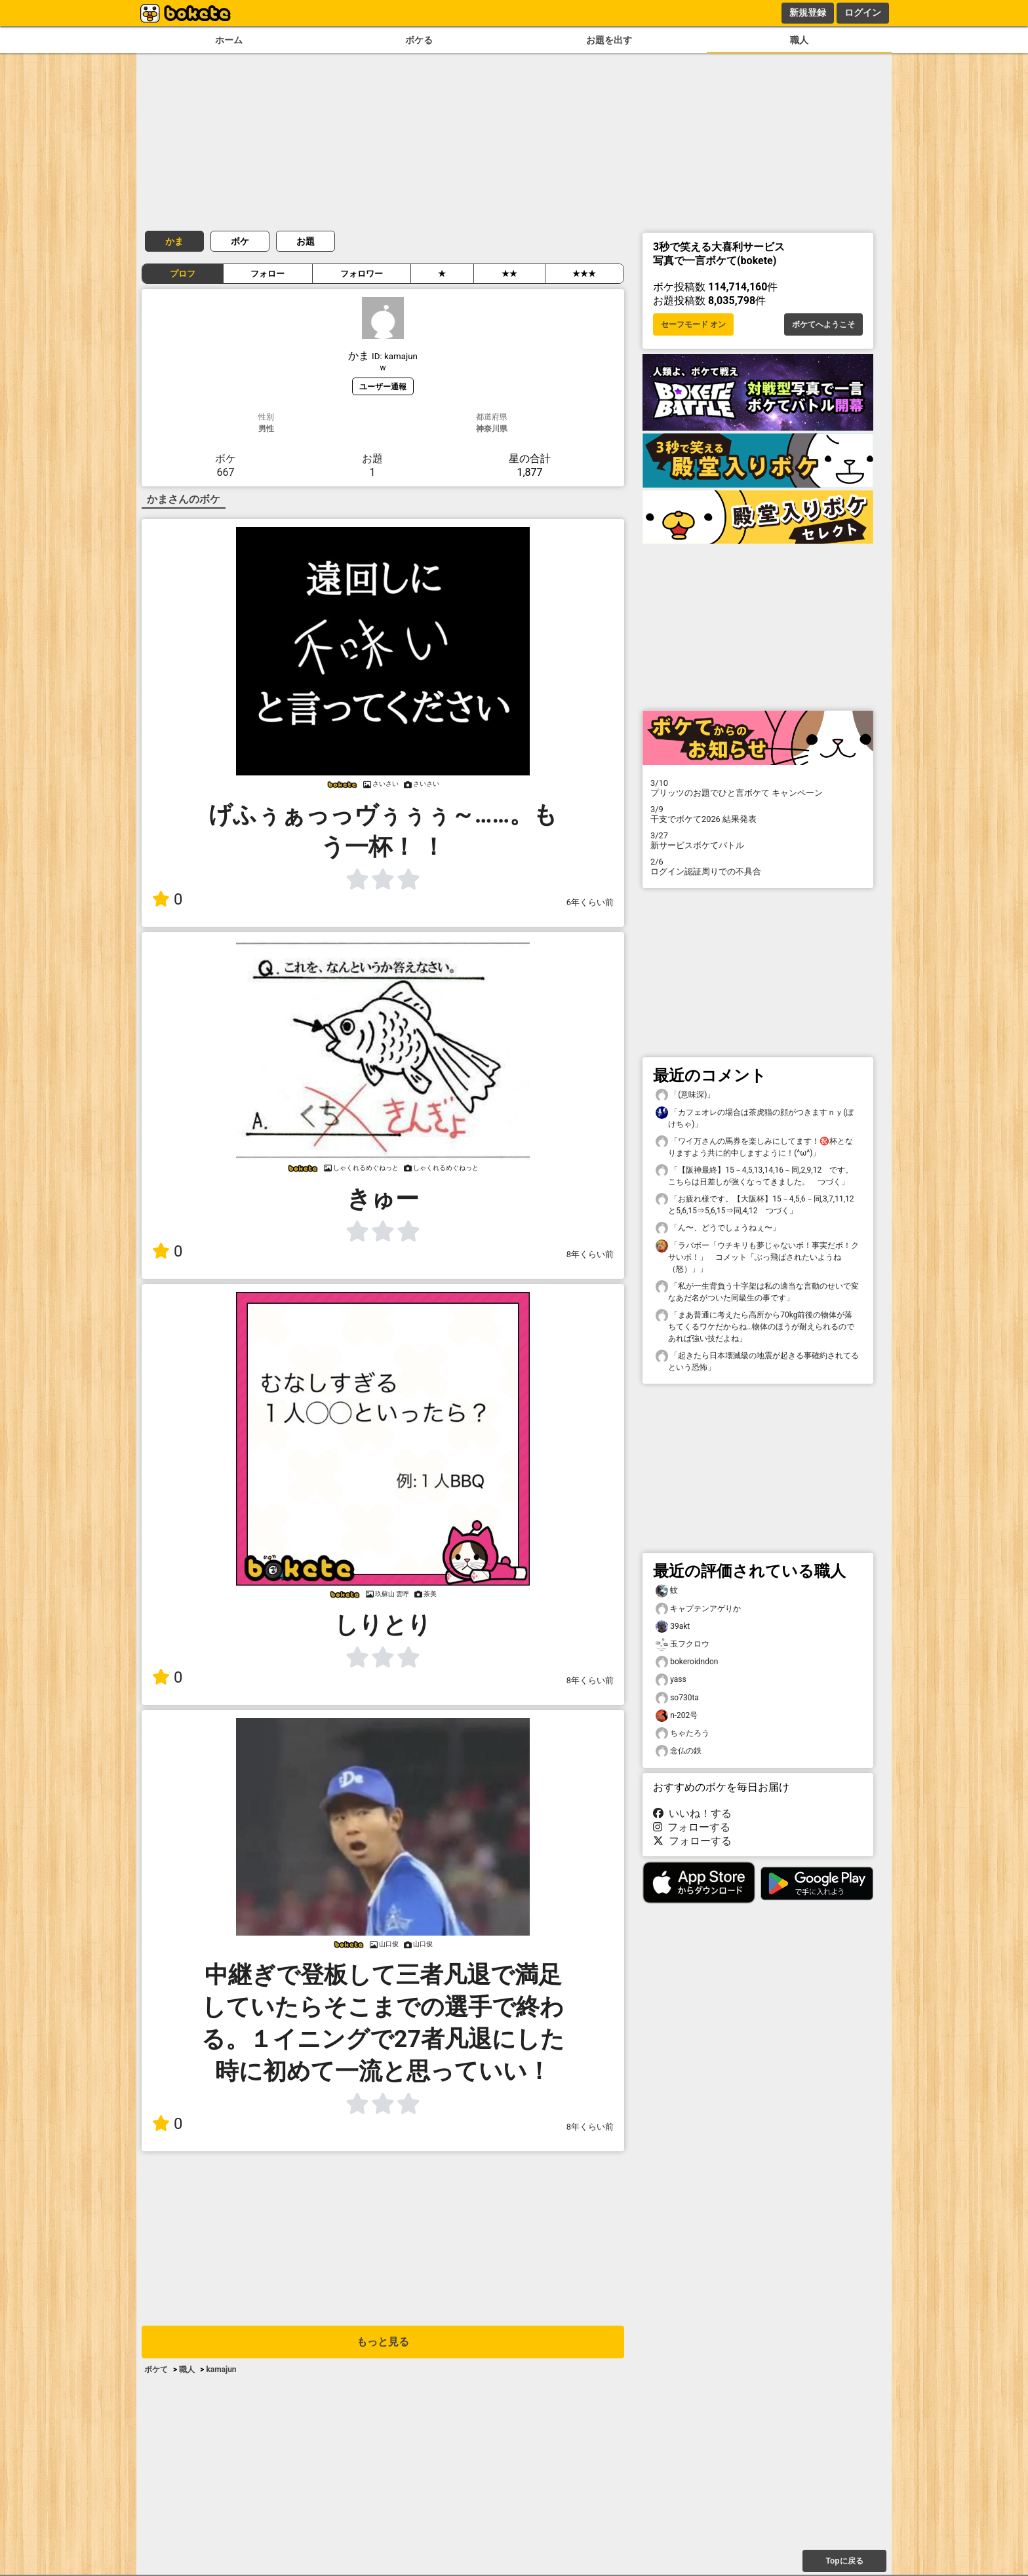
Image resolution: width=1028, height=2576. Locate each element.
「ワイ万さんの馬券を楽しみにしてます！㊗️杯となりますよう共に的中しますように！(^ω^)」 (754, 1146)
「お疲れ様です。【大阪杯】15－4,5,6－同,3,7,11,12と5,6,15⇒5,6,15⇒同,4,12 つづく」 (755, 1204)
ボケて (156, 2369)
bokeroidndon (687, 1662)
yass (671, 1679)
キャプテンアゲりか (698, 1609)
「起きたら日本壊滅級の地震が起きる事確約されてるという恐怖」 (757, 1361)
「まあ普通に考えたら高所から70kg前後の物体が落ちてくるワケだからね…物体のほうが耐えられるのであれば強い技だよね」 (755, 1326)
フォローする (691, 1827)
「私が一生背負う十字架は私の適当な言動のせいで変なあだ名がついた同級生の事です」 (757, 1291)
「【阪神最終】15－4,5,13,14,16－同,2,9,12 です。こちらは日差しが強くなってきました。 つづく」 (754, 1175)
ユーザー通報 (382, 386)
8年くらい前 (590, 1254)
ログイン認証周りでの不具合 (757, 866)
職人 (799, 40)
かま (174, 241)
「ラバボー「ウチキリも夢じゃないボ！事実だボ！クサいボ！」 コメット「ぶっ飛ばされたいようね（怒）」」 (757, 1256)
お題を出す (609, 40)
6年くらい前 (590, 902)
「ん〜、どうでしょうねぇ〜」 (718, 1228)
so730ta (677, 1698)
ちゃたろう (682, 1733)
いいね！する (692, 1813)
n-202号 (677, 1715)
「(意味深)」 (685, 1095)
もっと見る (383, 2341)
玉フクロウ (682, 1644)
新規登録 (807, 12)
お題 (305, 241)
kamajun (221, 2369)
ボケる (419, 40)
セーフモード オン (693, 324)
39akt (673, 1626)
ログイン (862, 12)
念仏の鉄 (679, 1751)
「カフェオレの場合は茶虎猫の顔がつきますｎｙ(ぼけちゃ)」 (755, 1117)
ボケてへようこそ (823, 324)
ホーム (229, 40)
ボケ (240, 241)
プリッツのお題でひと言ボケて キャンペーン (757, 788)
